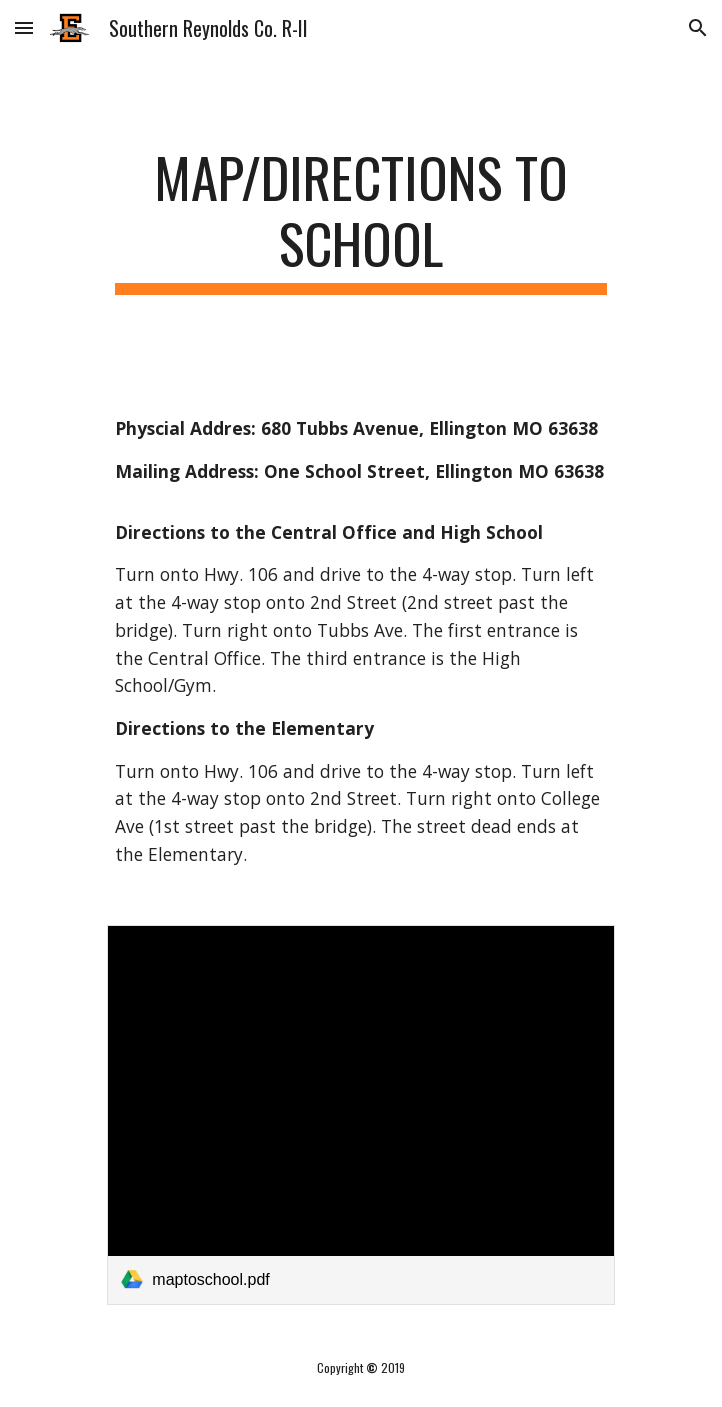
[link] (360, 1115)
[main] (360, 219)
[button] (24, 27)
